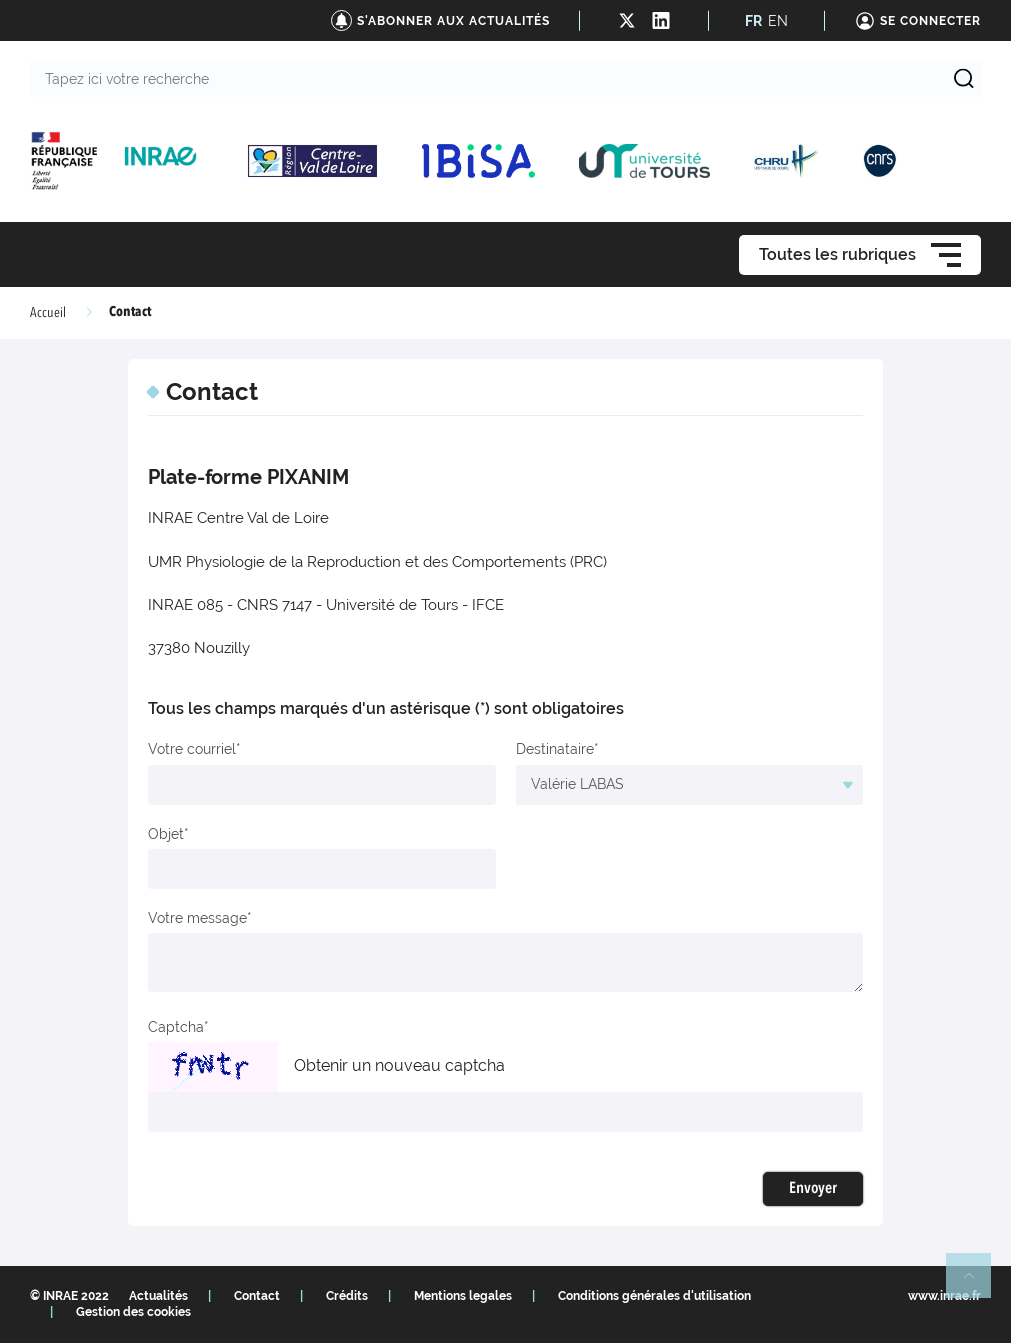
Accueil (48, 313)
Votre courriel (192, 749)
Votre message (197, 918)
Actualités (158, 1296)
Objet (166, 834)
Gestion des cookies (133, 1312)
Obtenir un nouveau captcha (399, 1065)
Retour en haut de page (977, 1284)
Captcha (176, 1027)
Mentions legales (463, 1296)
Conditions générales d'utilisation (654, 1296)
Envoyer (813, 1189)
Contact (257, 1296)
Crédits (347, 1296)
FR (753, 21)
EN (778, 21)
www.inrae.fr (944, 1296)
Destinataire (555, 749)
